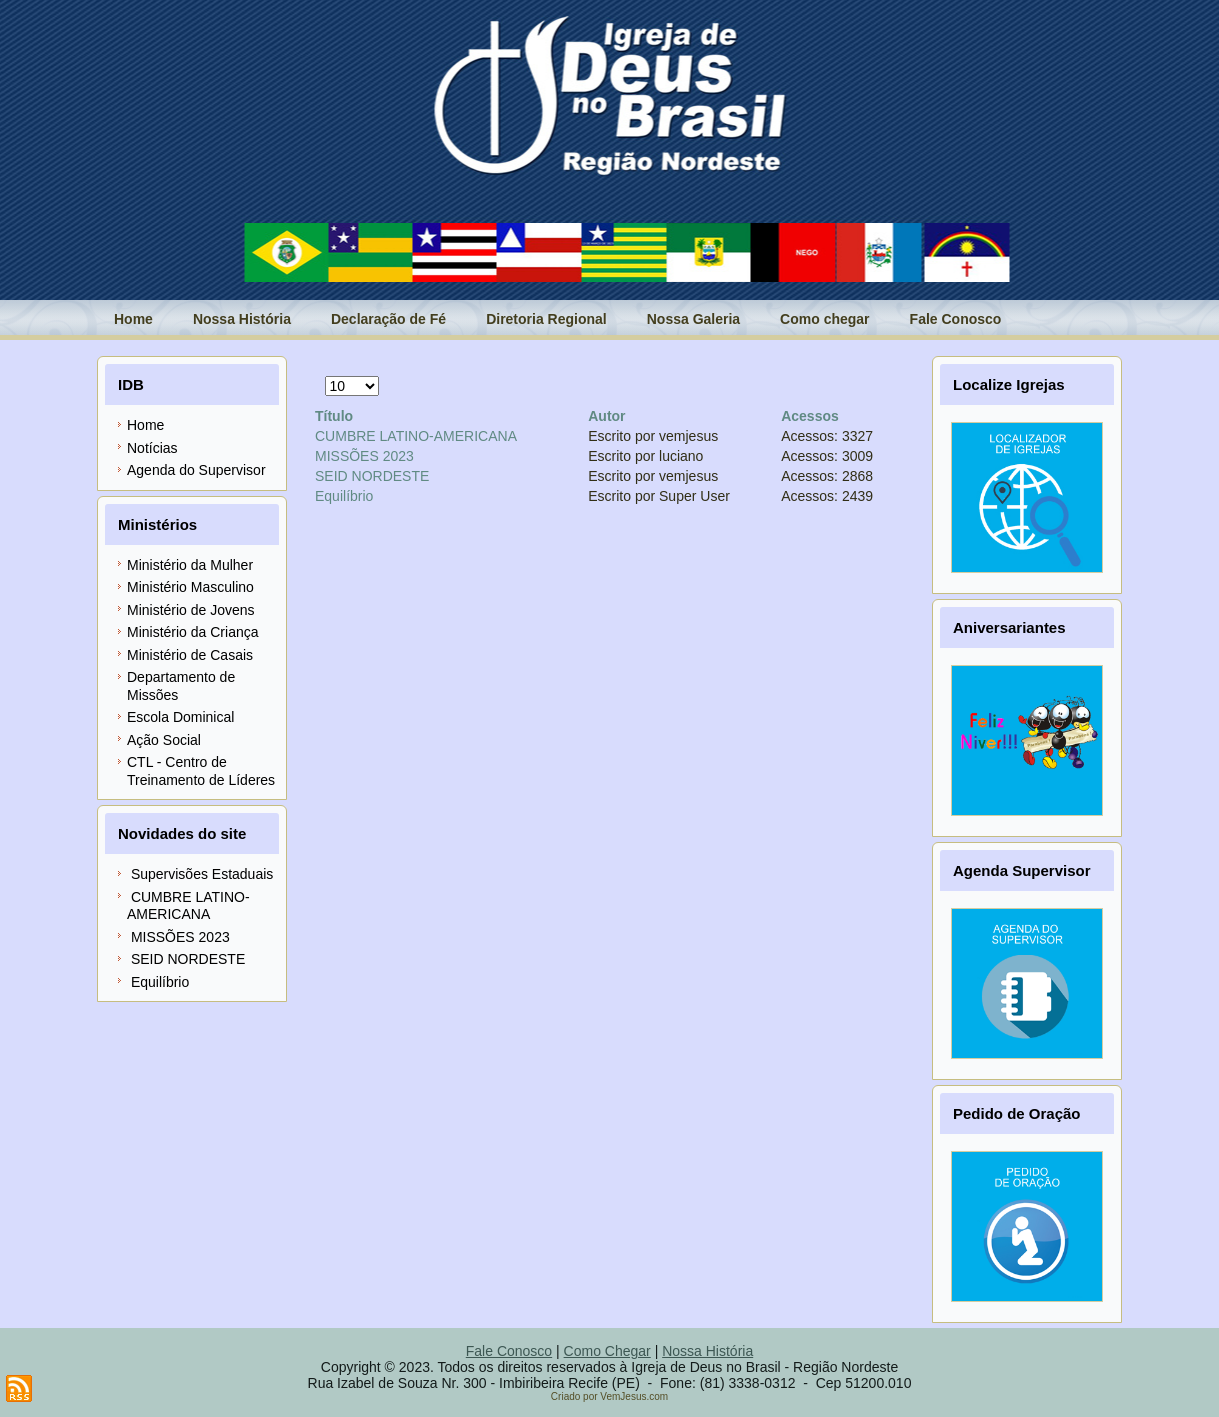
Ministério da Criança (193, 632)
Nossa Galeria (693, 319)
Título (334, 416)
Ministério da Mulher (190, 565)
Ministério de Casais (190, 655)
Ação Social (164, 740)
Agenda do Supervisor (196, 470)
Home (133, 319)
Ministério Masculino (190, 587)
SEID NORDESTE (372, 476)
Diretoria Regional (546, 319)
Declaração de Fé (388, 319)
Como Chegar (607, 1351)
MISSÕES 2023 (364, 456)
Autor (606, 416)
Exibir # (325, 376)
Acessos (810, 416)
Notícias (152, 448)
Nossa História (242, 319)
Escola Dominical (180, 717)
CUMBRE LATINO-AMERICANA (416, 436)
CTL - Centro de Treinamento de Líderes (201, 771)
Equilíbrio (344, 496)
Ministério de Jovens (191, 610)
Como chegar (824, 319)
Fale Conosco (956, 319)
